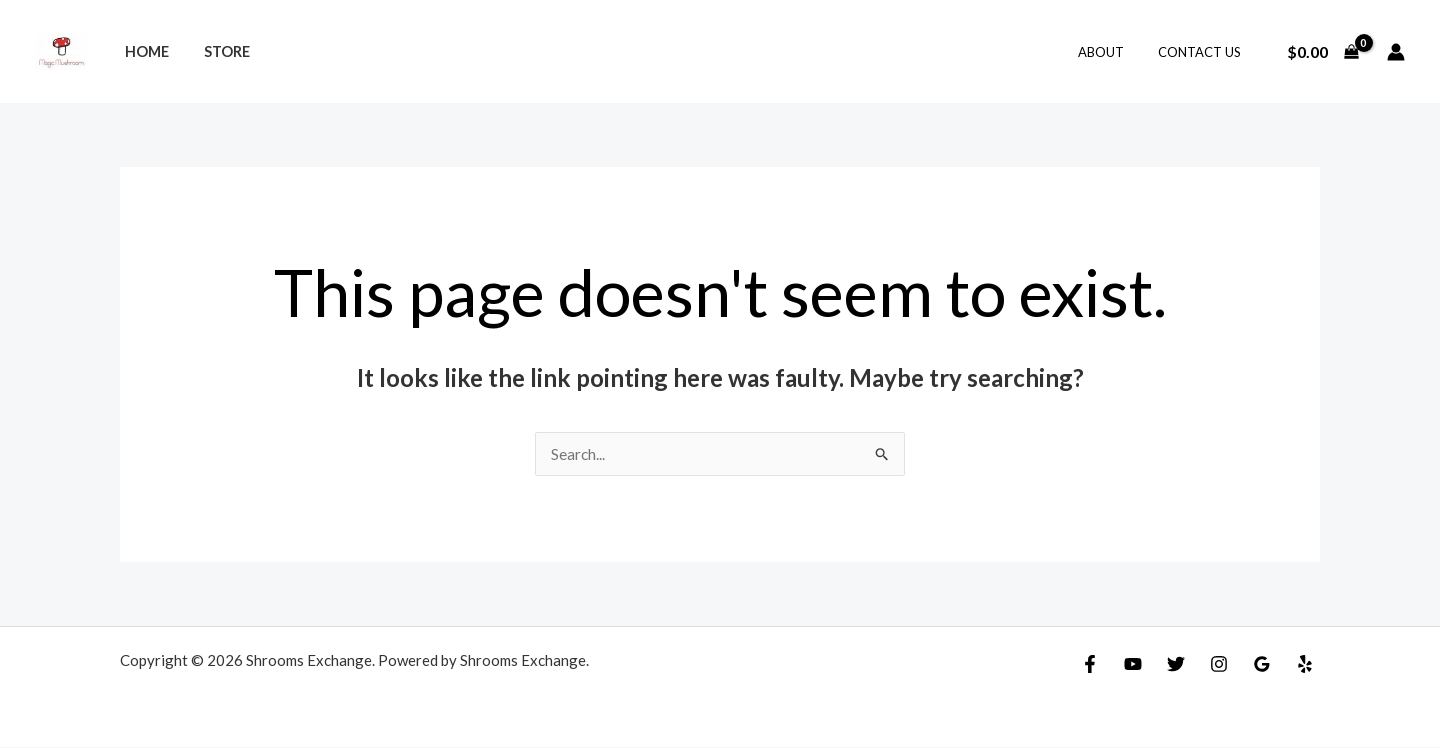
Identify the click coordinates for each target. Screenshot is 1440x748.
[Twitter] (1176, 665)
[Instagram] (1219, 665)
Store (217, 51)
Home (143, 51)
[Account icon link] (1396, 52)
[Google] (1262, 665)
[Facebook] (1090, 665)
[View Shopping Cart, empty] (1322, 52)
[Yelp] (1305, 665)
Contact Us (1203, 52)
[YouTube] (1133, 665)
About (1113, 52)
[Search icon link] (719, 52)
